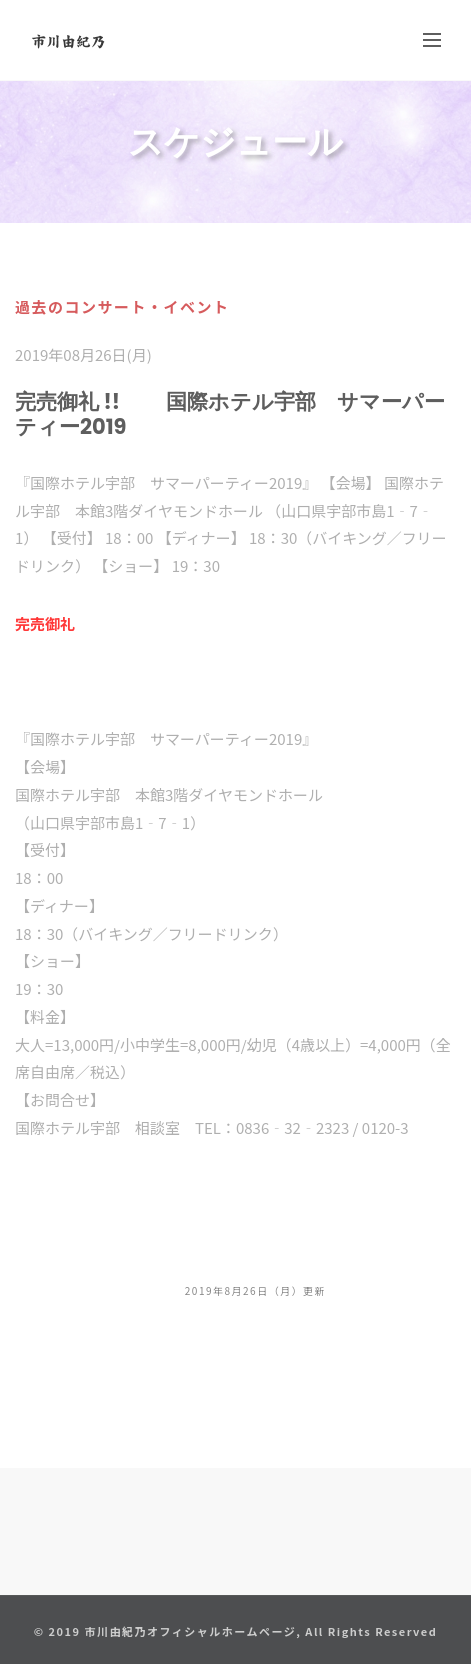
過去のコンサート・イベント (122, 306)
